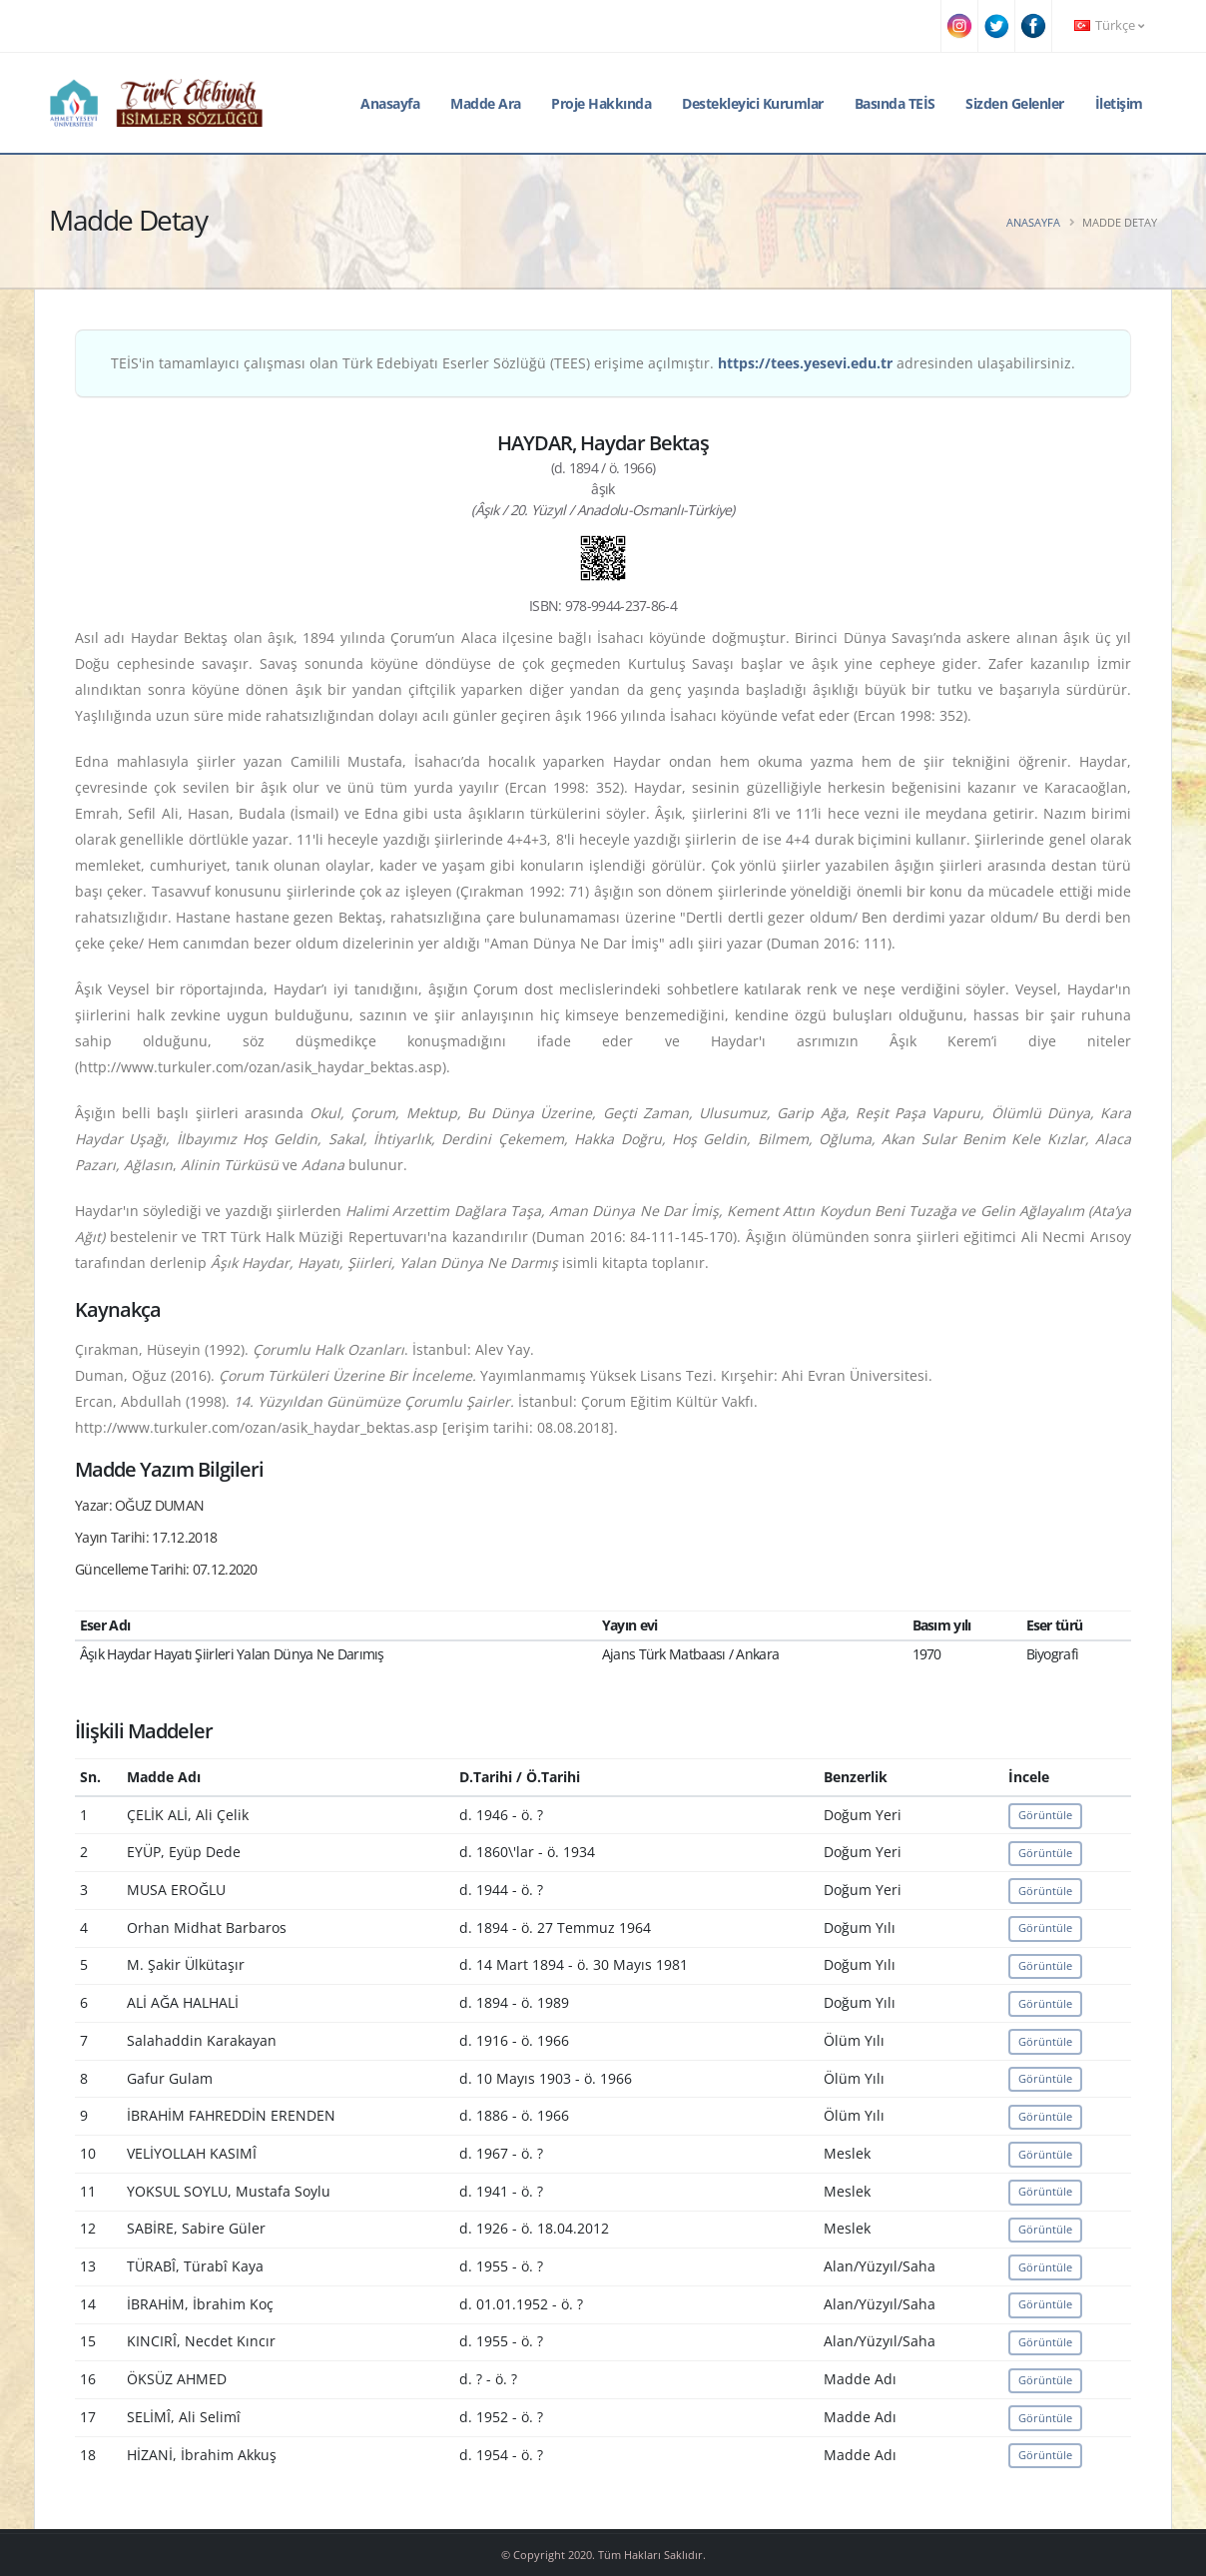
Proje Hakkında (601, 103)
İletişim (1119, 103)
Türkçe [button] (1109, 25)
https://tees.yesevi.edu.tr (805, 362)
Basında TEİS (895, 103)
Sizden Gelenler (1014, 103)
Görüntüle (1045, 1814)
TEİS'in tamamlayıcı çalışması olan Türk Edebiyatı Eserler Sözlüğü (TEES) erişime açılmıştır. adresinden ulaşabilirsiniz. (593, 362)
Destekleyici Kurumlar (753, 103)
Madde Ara (485, 103)
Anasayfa (389, 103)
